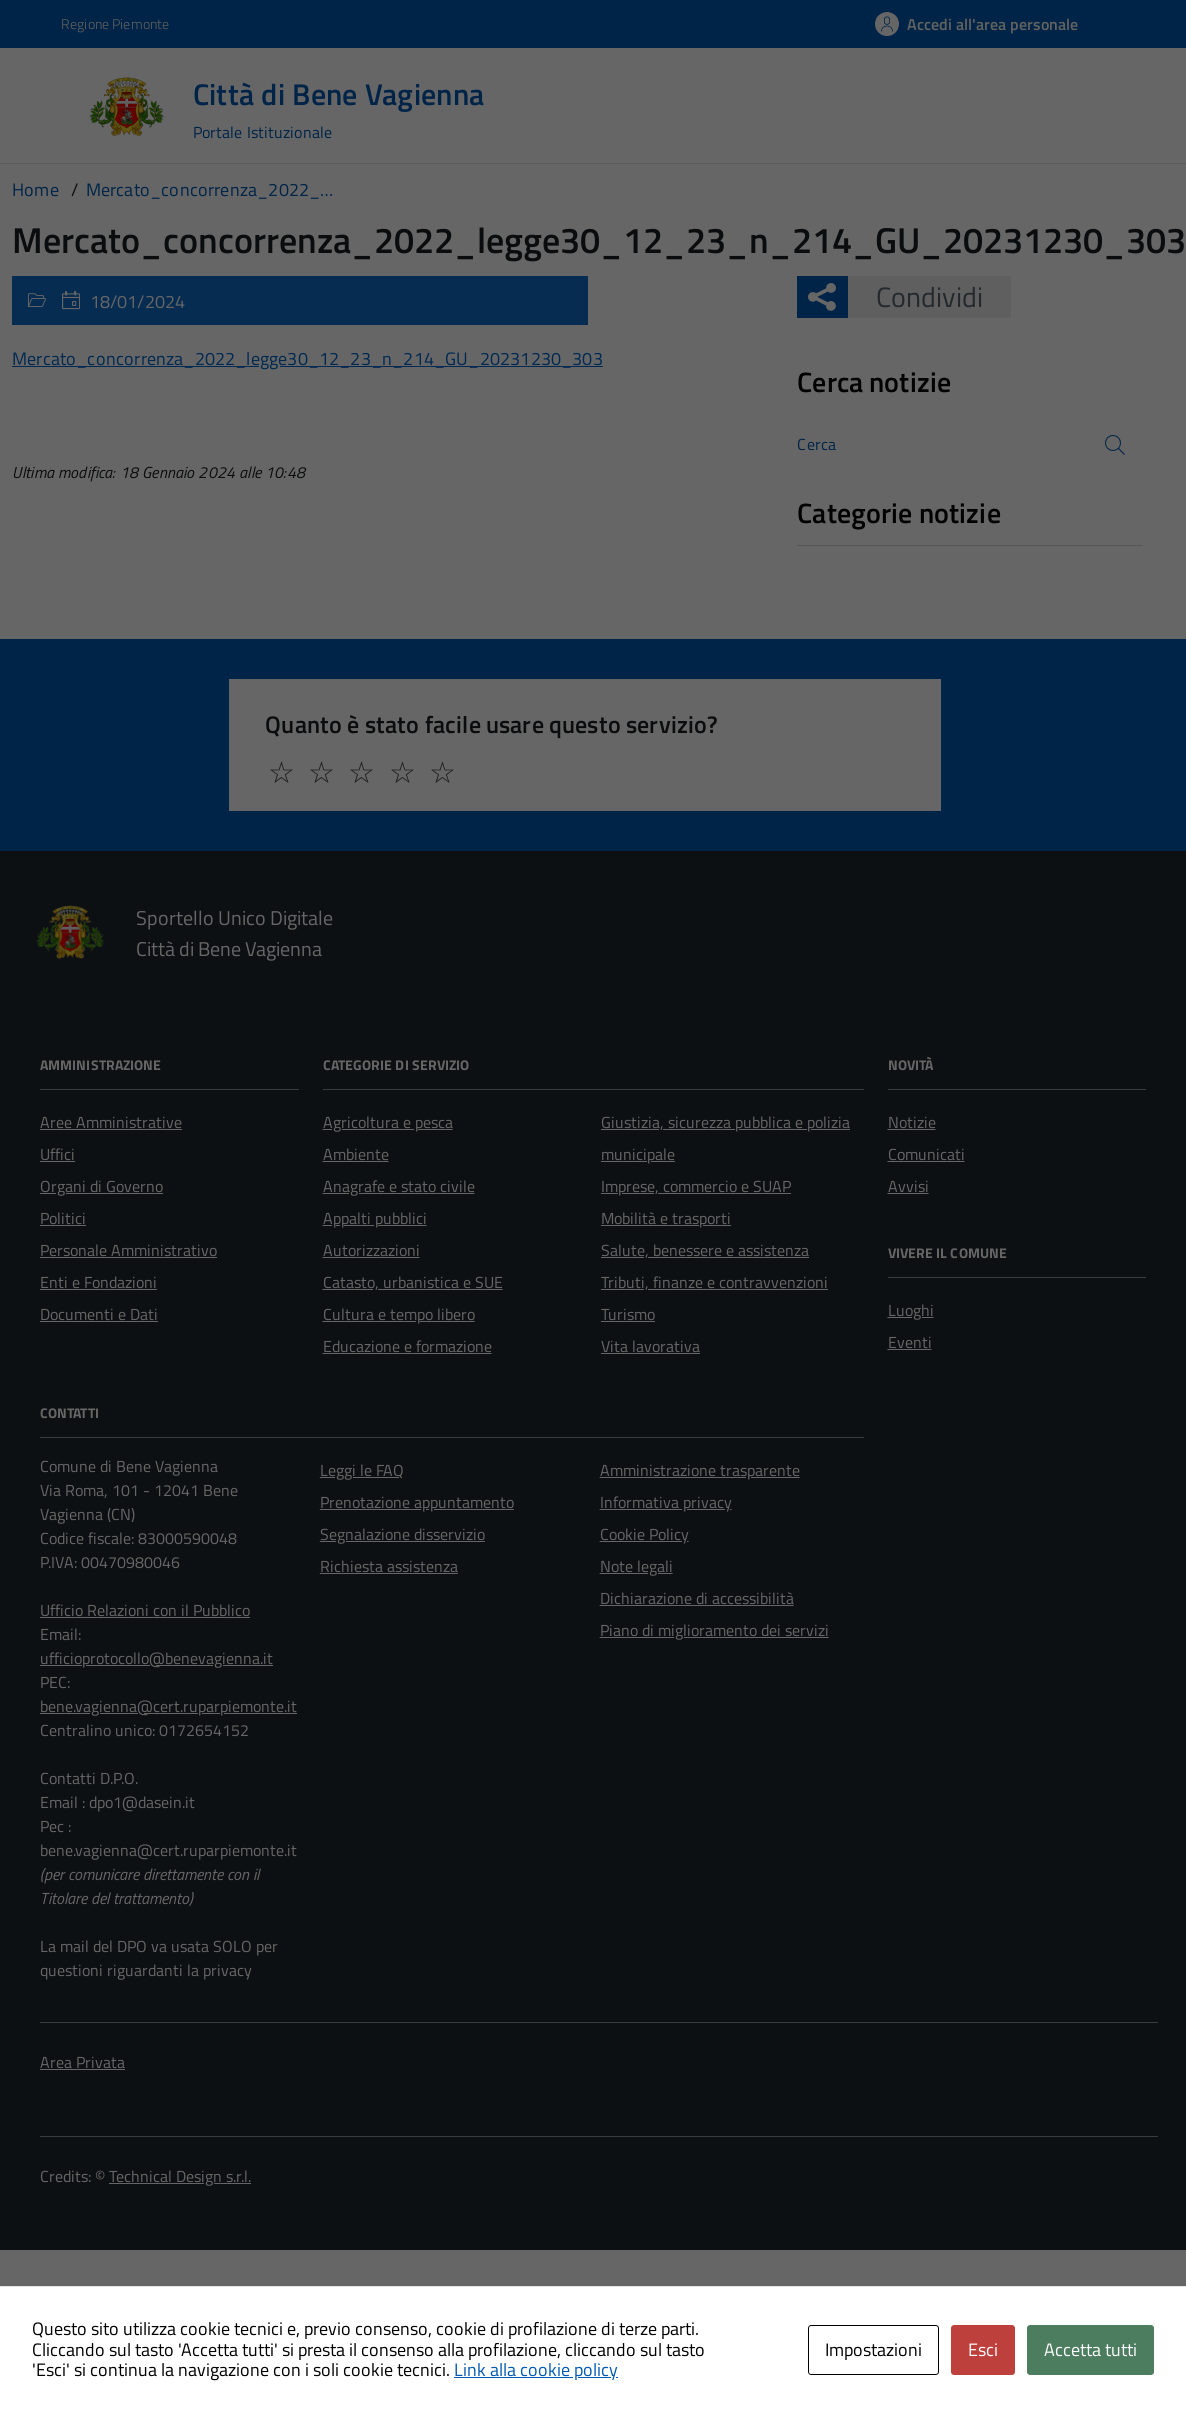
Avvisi (908, 1186)
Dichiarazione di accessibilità (697, 1598)
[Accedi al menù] (48, 104)
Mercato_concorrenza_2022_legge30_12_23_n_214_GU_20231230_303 (307, 358)
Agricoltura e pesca (388, 1122)
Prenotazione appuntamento (417, 1502)
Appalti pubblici (375, 1218)
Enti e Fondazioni (98, 1282)
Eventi (910, 1342)
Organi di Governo (101, 1186)
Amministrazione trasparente (700, 1470)
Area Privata (82, 2062)
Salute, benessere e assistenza (705, 1250)
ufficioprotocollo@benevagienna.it (156, 1658)
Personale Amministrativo (128, 1250)
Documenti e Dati (99, 1314)
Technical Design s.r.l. (180, 2176)
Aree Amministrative (111, 1122)
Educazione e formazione (407, 1346)
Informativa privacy (666, 1502)
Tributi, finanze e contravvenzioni (714, 1282)
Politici (63, 1218)
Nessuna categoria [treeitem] (868, 556)
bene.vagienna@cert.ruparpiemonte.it (168, 1706)
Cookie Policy (644, 1534)
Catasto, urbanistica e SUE (413, 1282)
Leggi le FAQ (362, 1470)
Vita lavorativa (650, 1346)
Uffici (57, 1154)
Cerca (816, 444)
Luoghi (911, 1310)
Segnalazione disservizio (402, 1534)
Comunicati (926, 1154)
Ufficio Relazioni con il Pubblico (145, 1610)
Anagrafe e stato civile (399, 1186)
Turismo (628, 1314)
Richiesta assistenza (389, 1566)
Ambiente (356, 1154)
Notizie (912, 1122)
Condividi (915, 296)
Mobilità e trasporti (666, 1218)
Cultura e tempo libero (399, 1314)
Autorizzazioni (371, 1250)
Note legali (636, 1566)
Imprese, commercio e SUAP (696, 1186)
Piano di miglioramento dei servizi (714, 1630)
